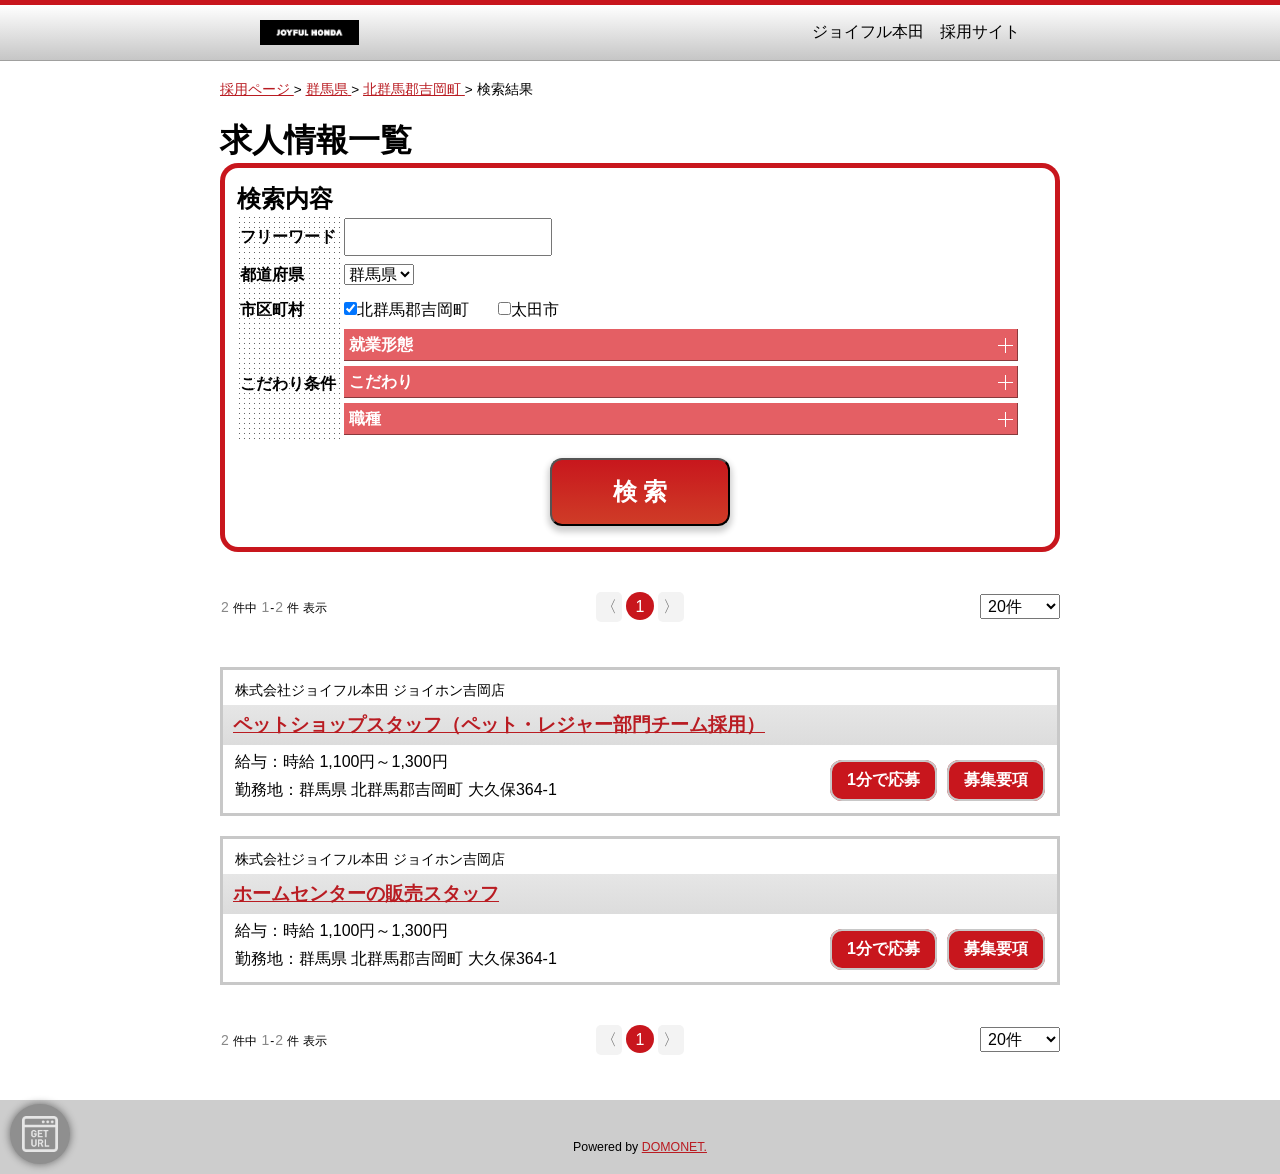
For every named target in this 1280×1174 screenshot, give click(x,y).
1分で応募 (883, 779)
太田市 (528, 309)
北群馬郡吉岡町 (406, 309)
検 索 (640, 491)
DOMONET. (674, 1147)
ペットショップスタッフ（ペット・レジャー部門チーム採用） (499, 724)
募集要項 (996, 779)
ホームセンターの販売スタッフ (366, 893)
